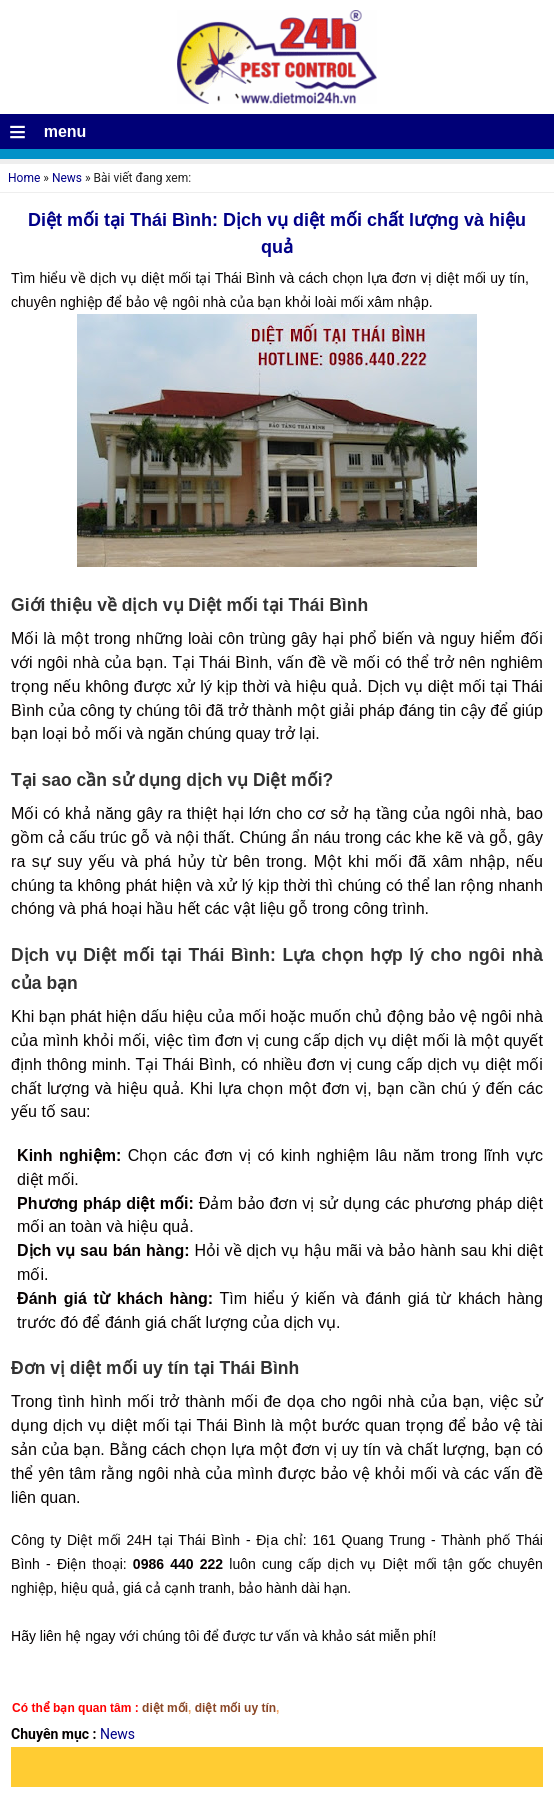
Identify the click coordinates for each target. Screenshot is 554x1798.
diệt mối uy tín (235, 1708)
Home (24, 178)
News (67, 178)
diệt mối (165, 1708)
